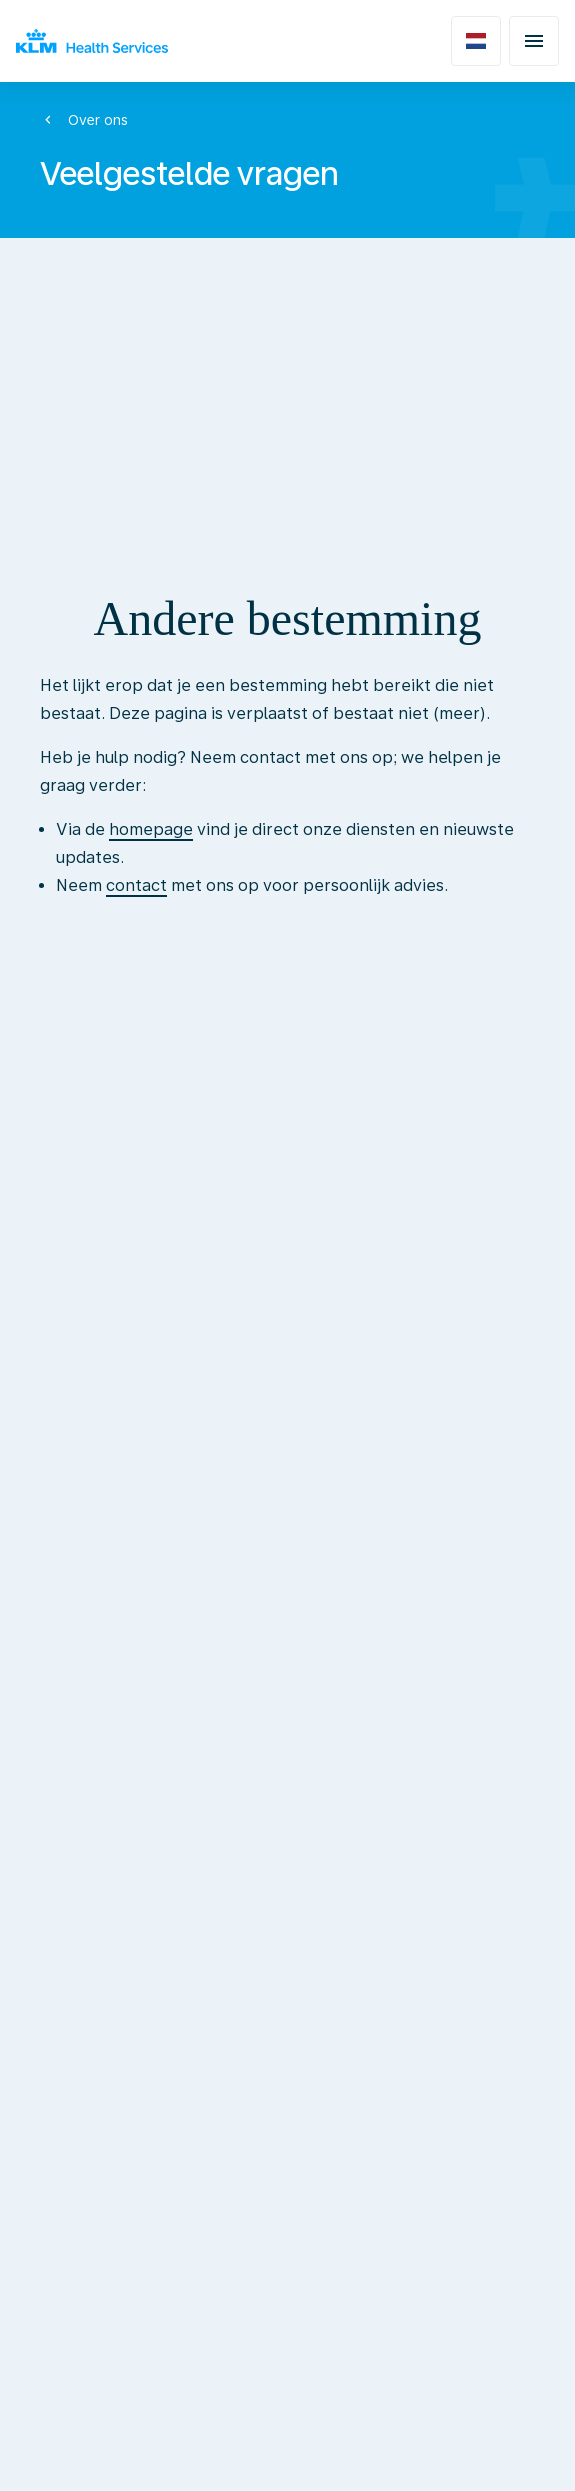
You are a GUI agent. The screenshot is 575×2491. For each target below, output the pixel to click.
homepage (151, 829)
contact (136, 885)
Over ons (98, 120)
